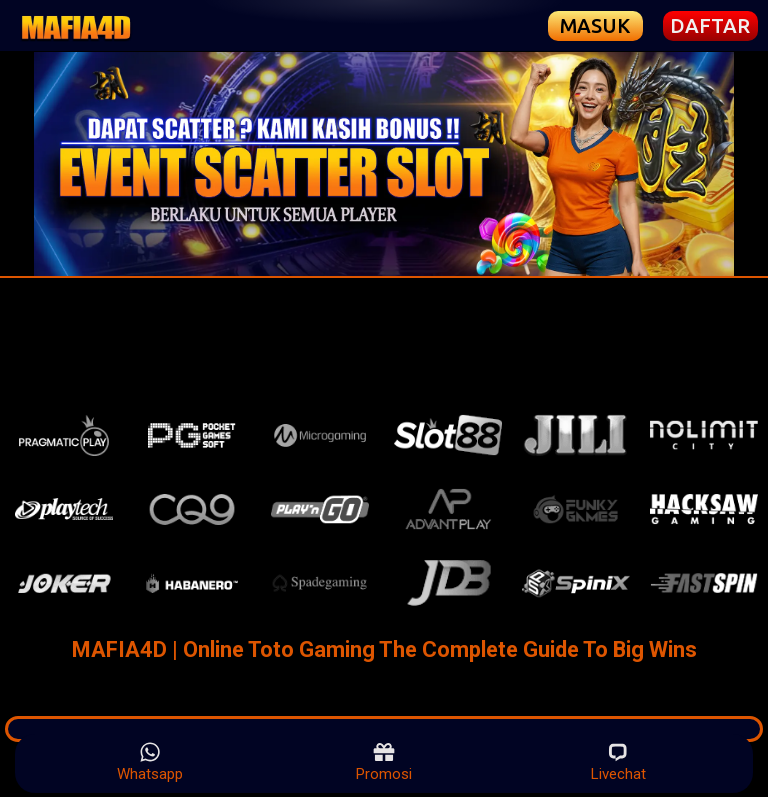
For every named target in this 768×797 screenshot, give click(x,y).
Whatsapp (150, 762)
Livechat (618, 762)
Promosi (384, 762)
